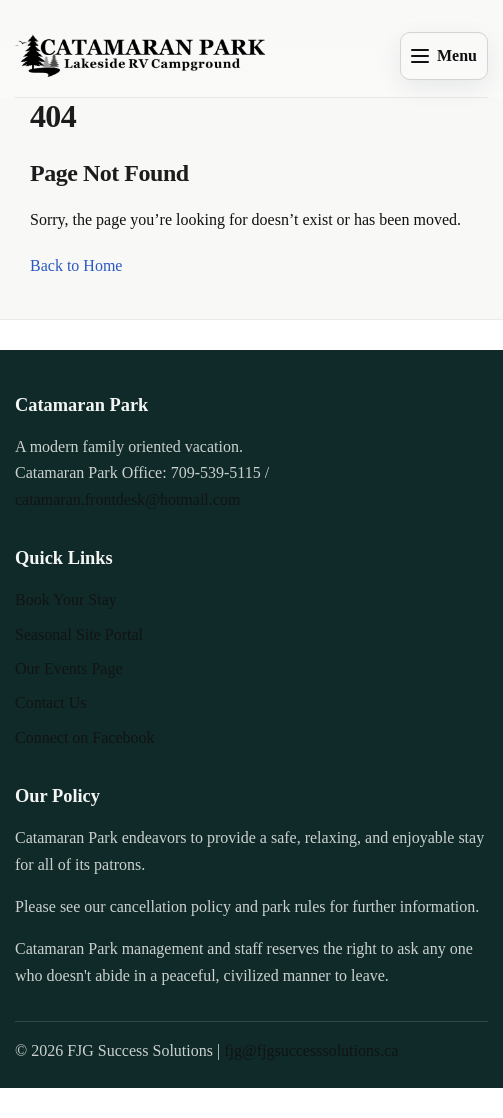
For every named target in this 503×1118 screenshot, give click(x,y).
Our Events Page (69, 668)
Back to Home (76, 265)
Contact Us (51, 702)
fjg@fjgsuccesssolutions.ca (311, 1050)
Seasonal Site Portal (79, 634)
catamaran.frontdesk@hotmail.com (127, 499)
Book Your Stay (66, 599)
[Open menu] (444, 56)
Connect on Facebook (85, 737)
